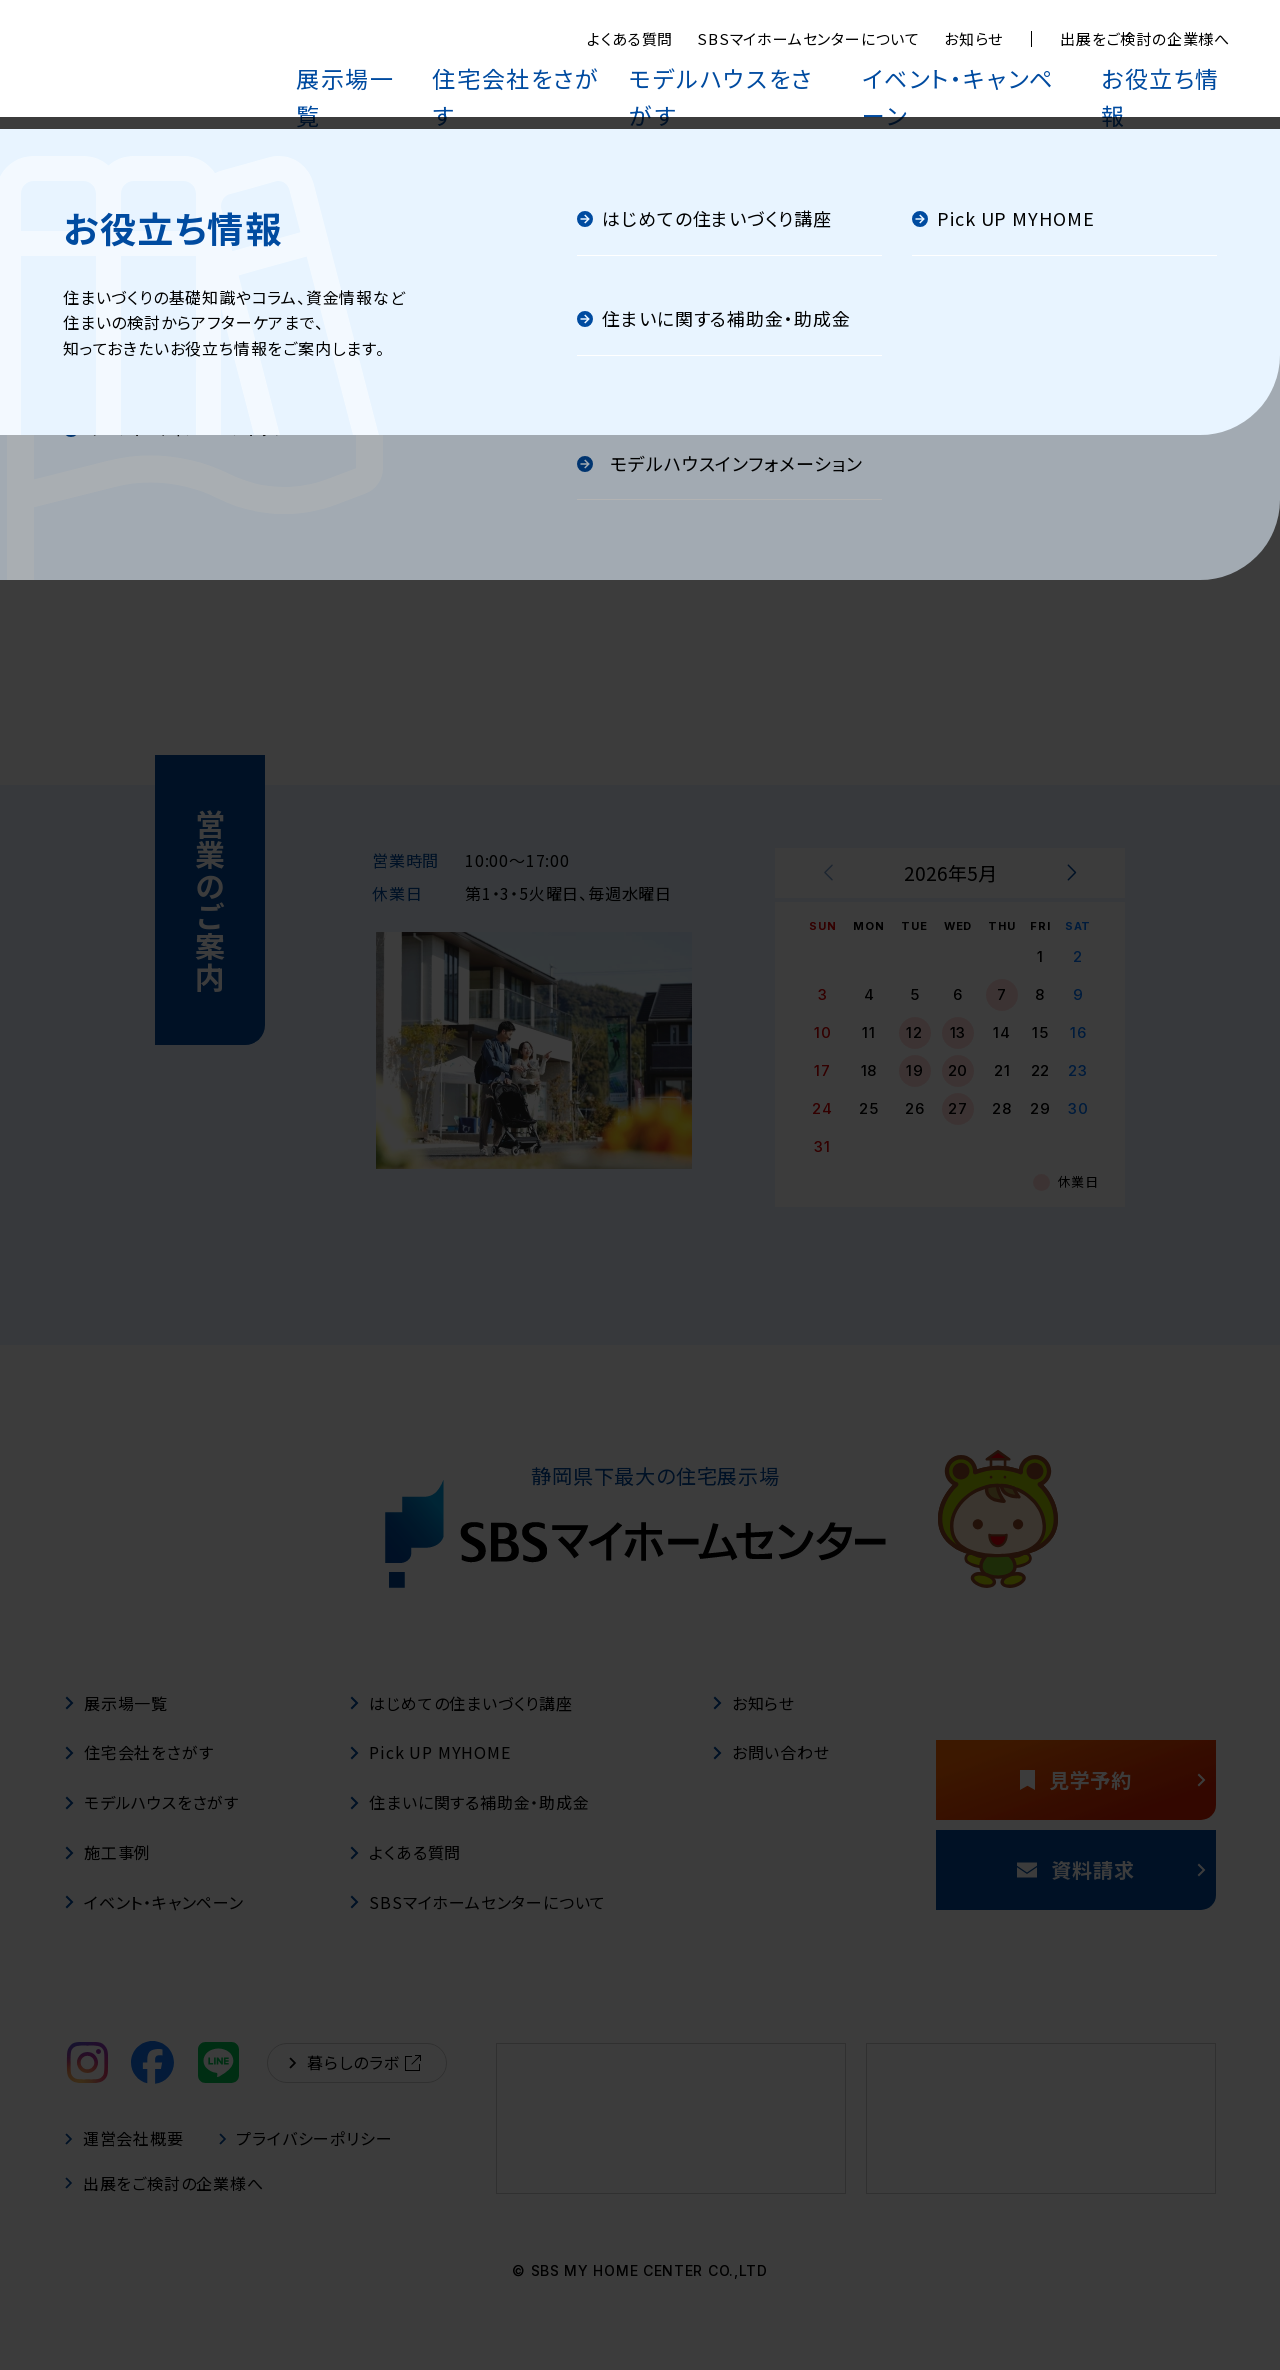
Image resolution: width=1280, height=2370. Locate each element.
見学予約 (1108, 1799)
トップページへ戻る (640, 542)
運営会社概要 (124, 2159)
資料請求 (1106, 1889)
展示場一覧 (504, 72)
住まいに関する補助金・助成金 (469, 1823)
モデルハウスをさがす (819, 72)
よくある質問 (630, 38)
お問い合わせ (771, 1773)
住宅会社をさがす (642, 72)
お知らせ (973, 38)
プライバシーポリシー (307, 2159)
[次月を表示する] (1071, 894)
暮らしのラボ (355, 2083)
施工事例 (107, 1873)
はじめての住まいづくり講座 (460, 1723)
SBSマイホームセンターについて (808, 38)
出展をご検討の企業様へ (1145, 38)
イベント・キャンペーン (1015, 72)
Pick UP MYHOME (429, 1773)
